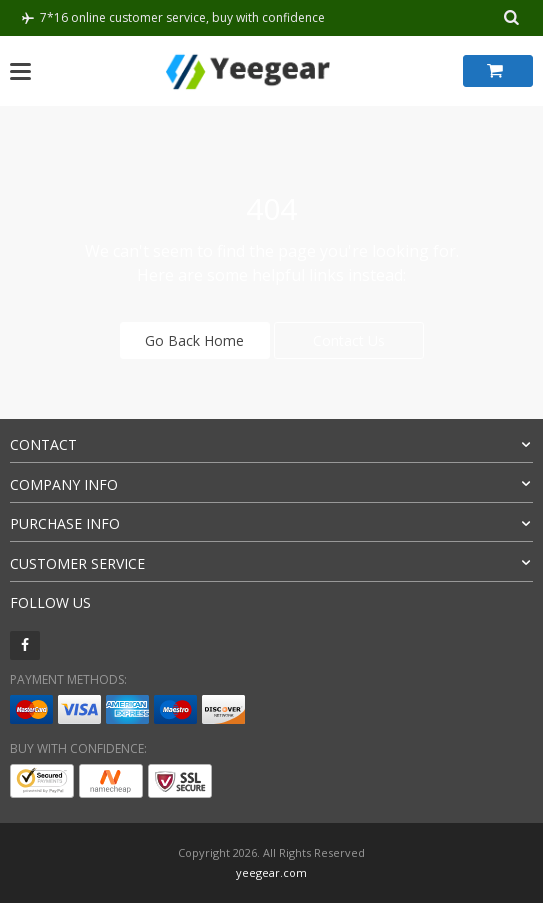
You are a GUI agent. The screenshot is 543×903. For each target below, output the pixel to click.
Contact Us (349, 340)
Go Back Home (194, 340)
